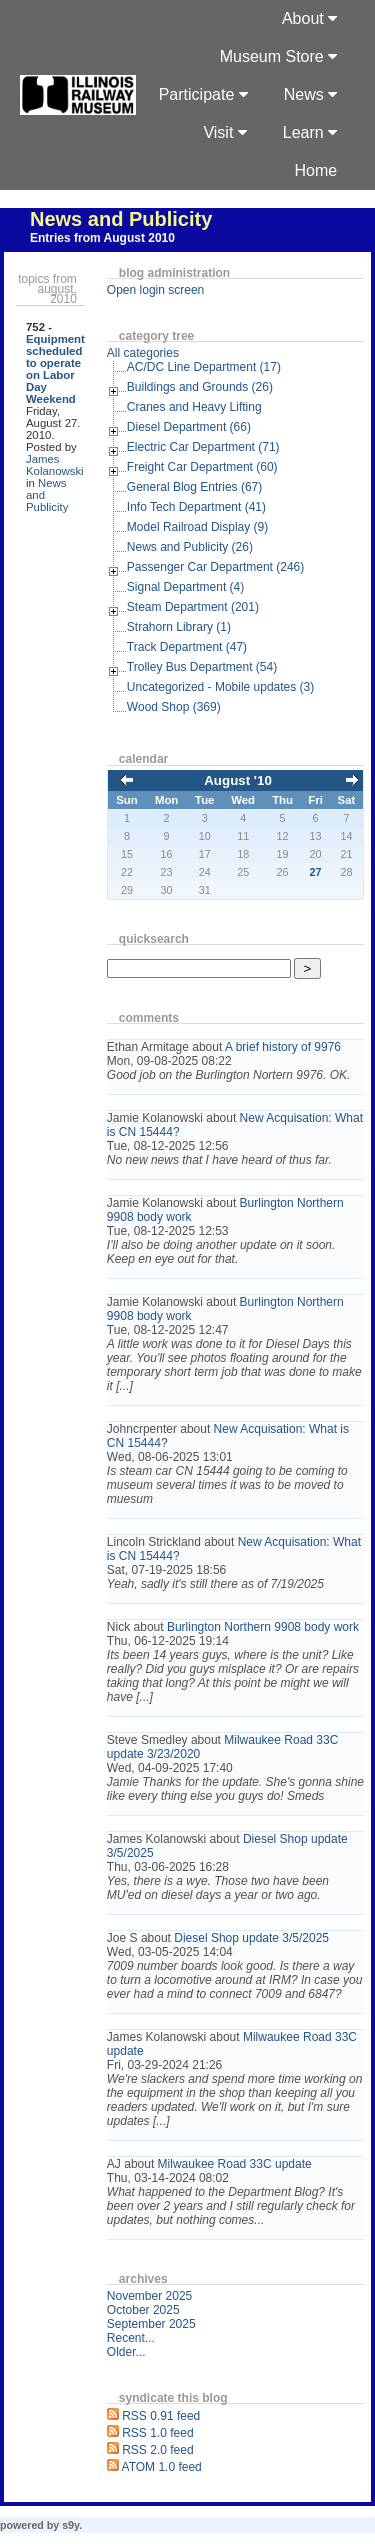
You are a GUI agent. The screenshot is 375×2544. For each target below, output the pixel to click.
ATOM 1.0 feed (162, 2467)
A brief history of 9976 (283, 1047)
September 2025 (151, 2324)
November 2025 (149, 2296)
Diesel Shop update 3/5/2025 (251, 1938)
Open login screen (155, 290)
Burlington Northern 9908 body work (263, 1627)
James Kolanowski (55, 465)
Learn (310, 132)
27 (316, 872)
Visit (224, 132)
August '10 (238, 780)
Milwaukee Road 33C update (235, 2164)
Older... (126, 2352)
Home (316, 170)
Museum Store (278, 56)
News (310, 94)
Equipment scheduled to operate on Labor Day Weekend (55, 369)
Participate (203, 94)
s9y (70, 2525)
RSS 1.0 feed (157, 2433)
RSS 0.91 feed (161, 2416)
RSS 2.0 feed (157, 2450)
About (309, 18)
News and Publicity (121, 219)
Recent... (131, 2338)
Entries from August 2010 (102, 238)
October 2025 (143, 2310)
